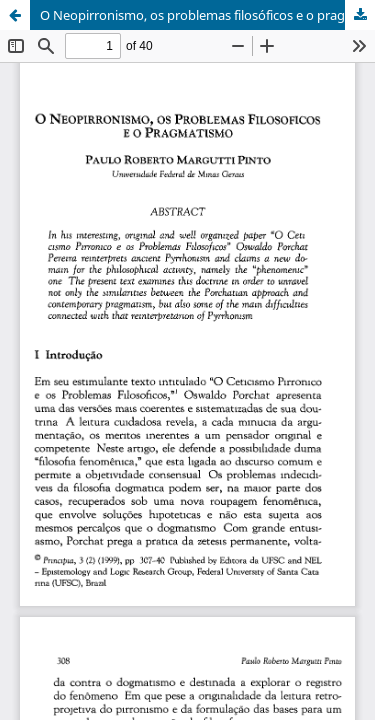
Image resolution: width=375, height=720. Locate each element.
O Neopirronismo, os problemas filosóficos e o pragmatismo (207, 15)
